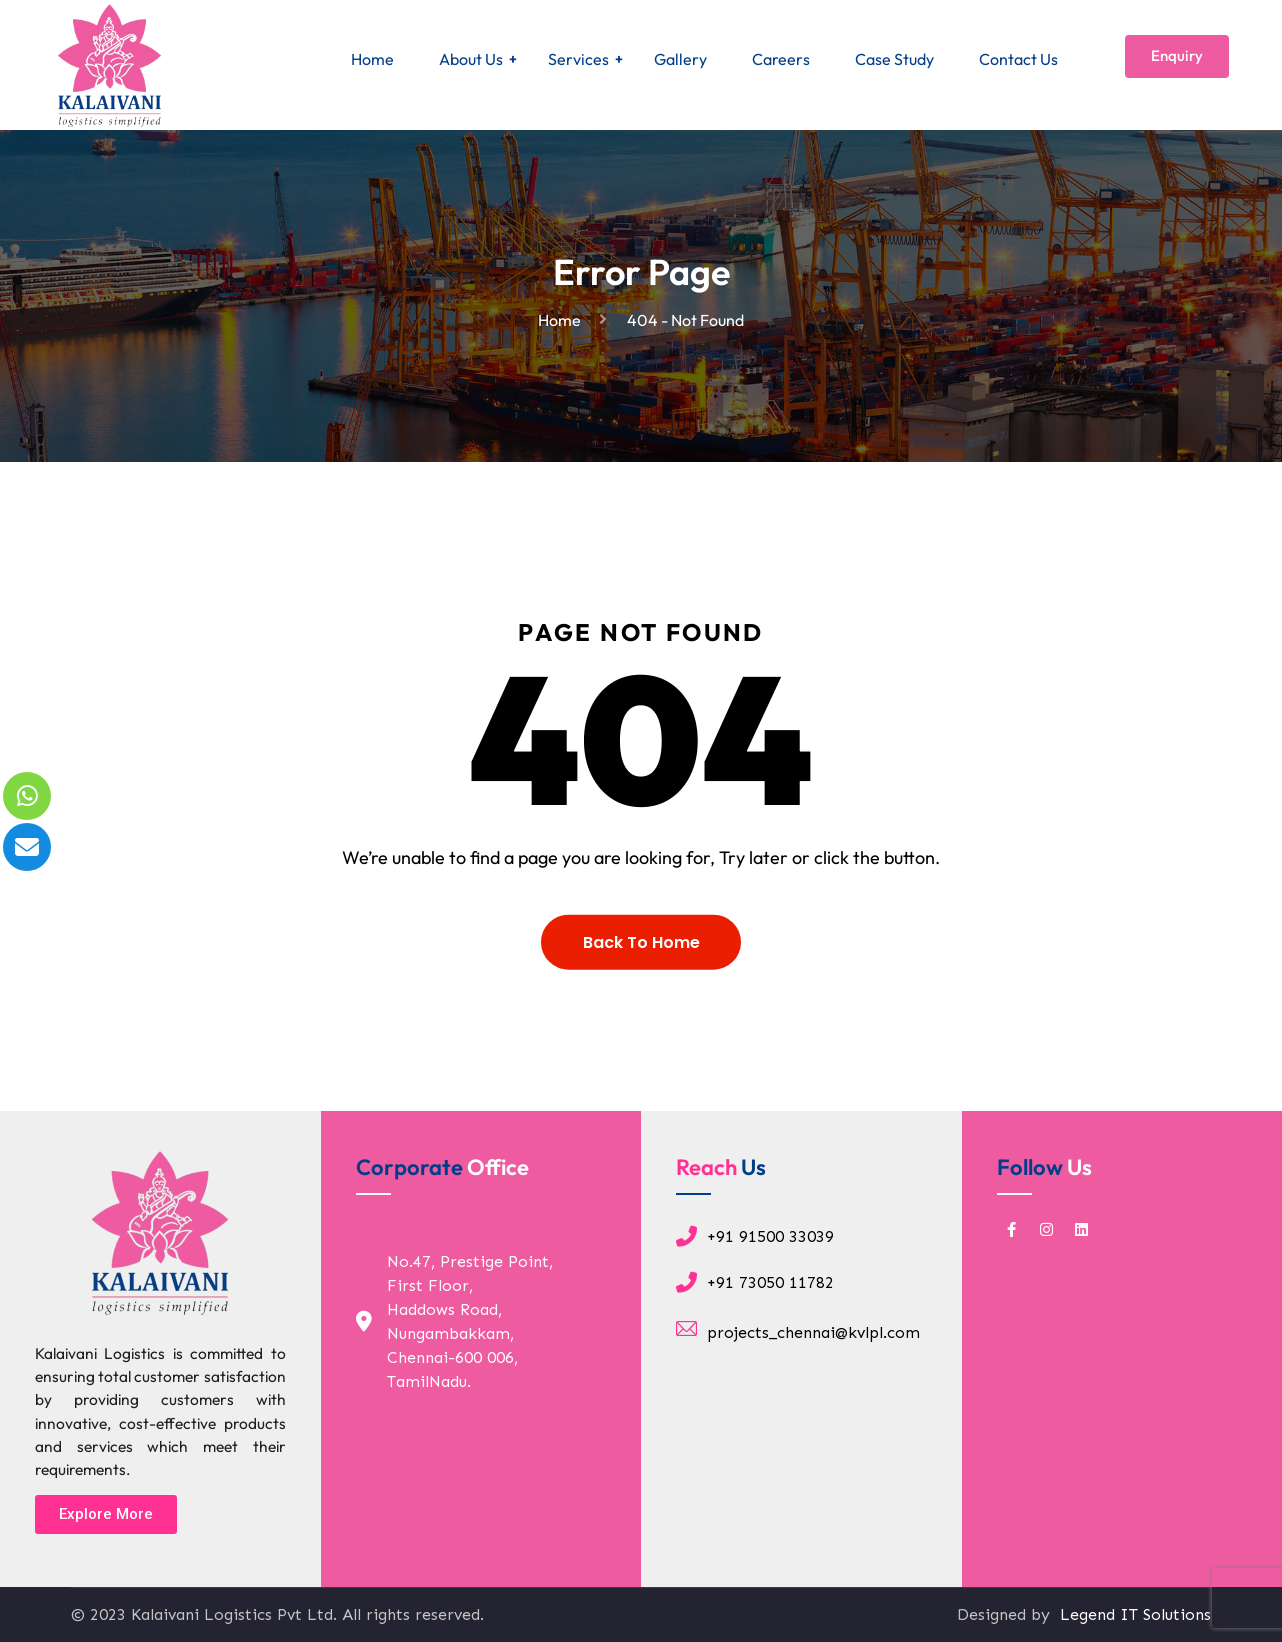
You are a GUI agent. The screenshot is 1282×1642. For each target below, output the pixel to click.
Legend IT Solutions (1133, 1614)
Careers (781, 59)
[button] (106, 1514)
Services (578, 59)
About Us (471, 59)
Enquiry (1177, 55)
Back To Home (641, 960)
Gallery (680, 59)
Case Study (894, 59)
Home (372, 59)
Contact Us (1018, 59)
